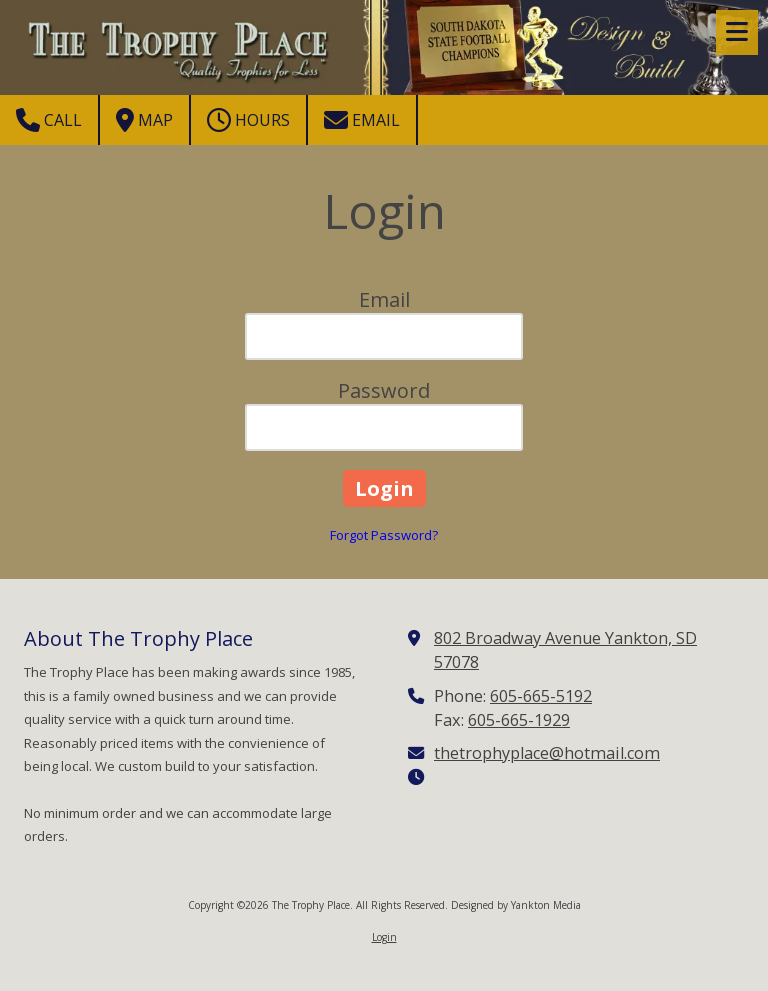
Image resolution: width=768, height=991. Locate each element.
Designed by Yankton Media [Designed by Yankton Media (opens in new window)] (516, 905)
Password (384, 390)
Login (384, 937)
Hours (248, 120)
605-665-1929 (519, 720)
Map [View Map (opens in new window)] (144, 120)
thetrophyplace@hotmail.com (547, 753)
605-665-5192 (541, 696)
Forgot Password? (384, 535)
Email (362, 120)
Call (49, 120)
